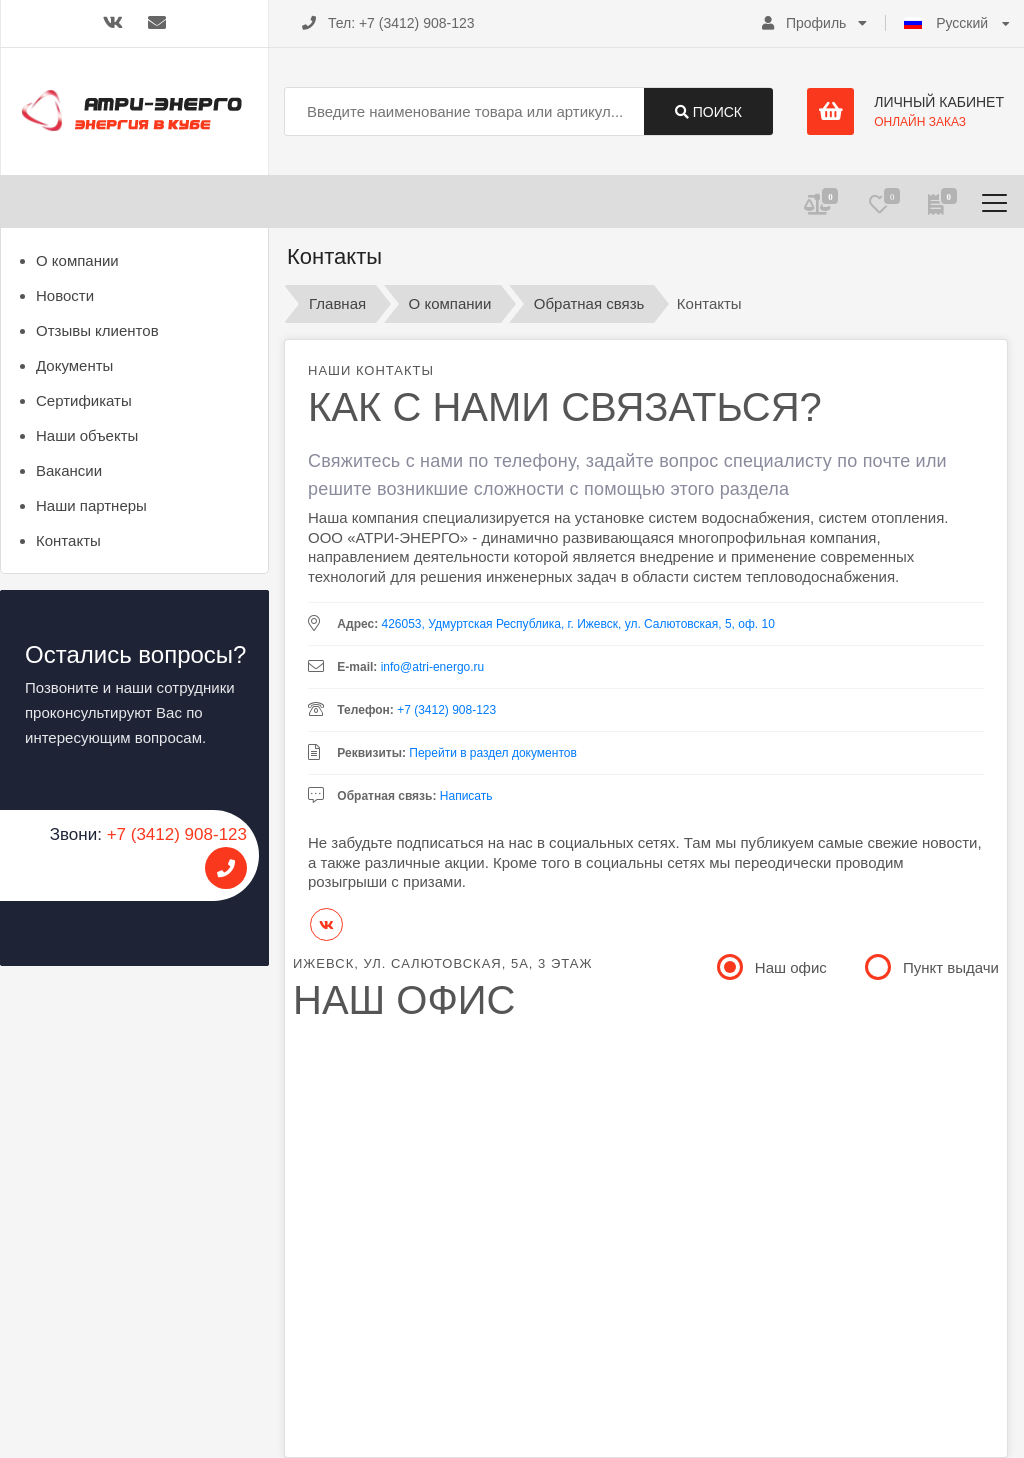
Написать (466, 796)
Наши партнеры (91, 505)
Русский (948, 23)
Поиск (708, 112)
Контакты (68, 540)
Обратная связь (589, 303)
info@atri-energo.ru (433, 667)
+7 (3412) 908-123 (417, 23)
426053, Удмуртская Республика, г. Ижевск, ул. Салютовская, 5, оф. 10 (577, 624)
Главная (337, 303)
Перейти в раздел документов (493, 753)
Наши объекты (87, 435)
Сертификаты (84, 400)
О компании (77, 260)
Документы (74, 365)
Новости (65, 295)
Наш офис (773, 966)
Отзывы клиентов (97, 330)
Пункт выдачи (933, 966)
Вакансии (69, 470)
